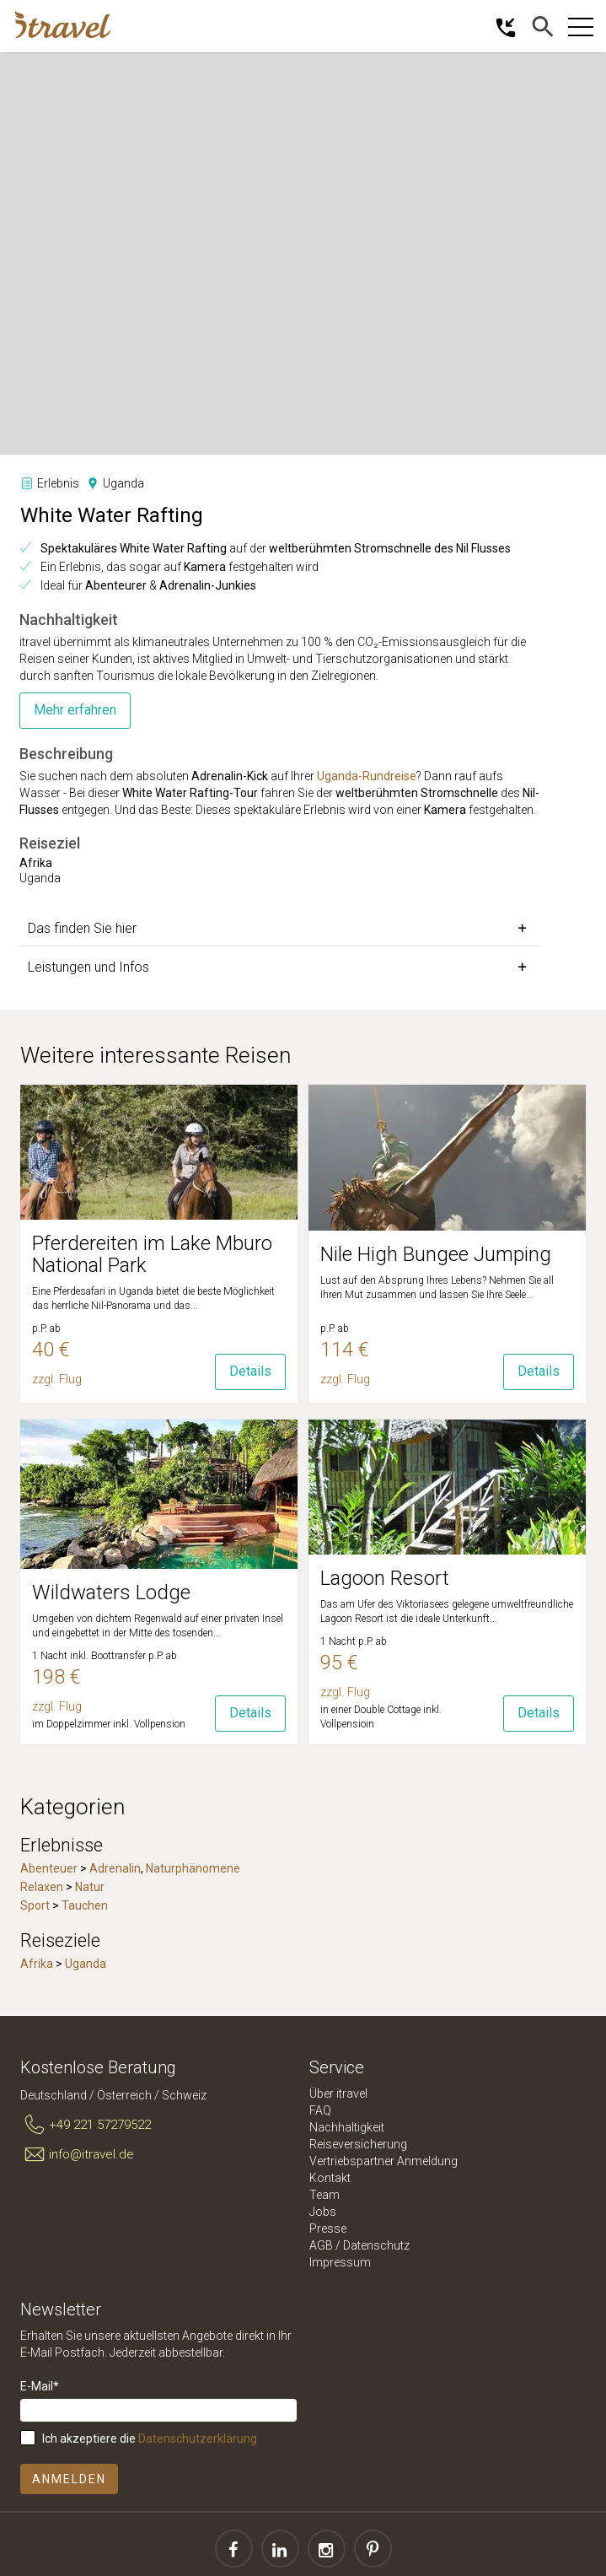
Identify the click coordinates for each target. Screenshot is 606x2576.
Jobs (322, 2211)
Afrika (36, 1963)
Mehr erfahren (75, 710)
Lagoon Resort (384, 1578)
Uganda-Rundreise (366, 776)
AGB (321, 2245)
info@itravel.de (77, 2154)
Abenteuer (49, 1868)
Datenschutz (376, 2245)
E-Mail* (39, 2386)
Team (324, 2194)
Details (250, 1371)
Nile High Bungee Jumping (435, 1254)
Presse (327, 2228)
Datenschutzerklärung (197, 2438)
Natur (90, 1887)
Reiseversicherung (358, 2144)
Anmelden (69, 2479)
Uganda (85, 1963)
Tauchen (85, 1905)
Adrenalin (115, 1868)
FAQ (320, 2110)
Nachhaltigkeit (346, 2127)
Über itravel (338, 2093)
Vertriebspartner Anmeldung (383, 2161)
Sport (35, 1905)
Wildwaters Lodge (111, 1592)
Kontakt (330, 2178)
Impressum (340, 2262)
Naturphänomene (193, 1868)
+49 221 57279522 (85, 2125)
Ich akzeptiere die (149, 2438)
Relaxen (41, 1887)
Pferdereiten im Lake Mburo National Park (152, 1254)
